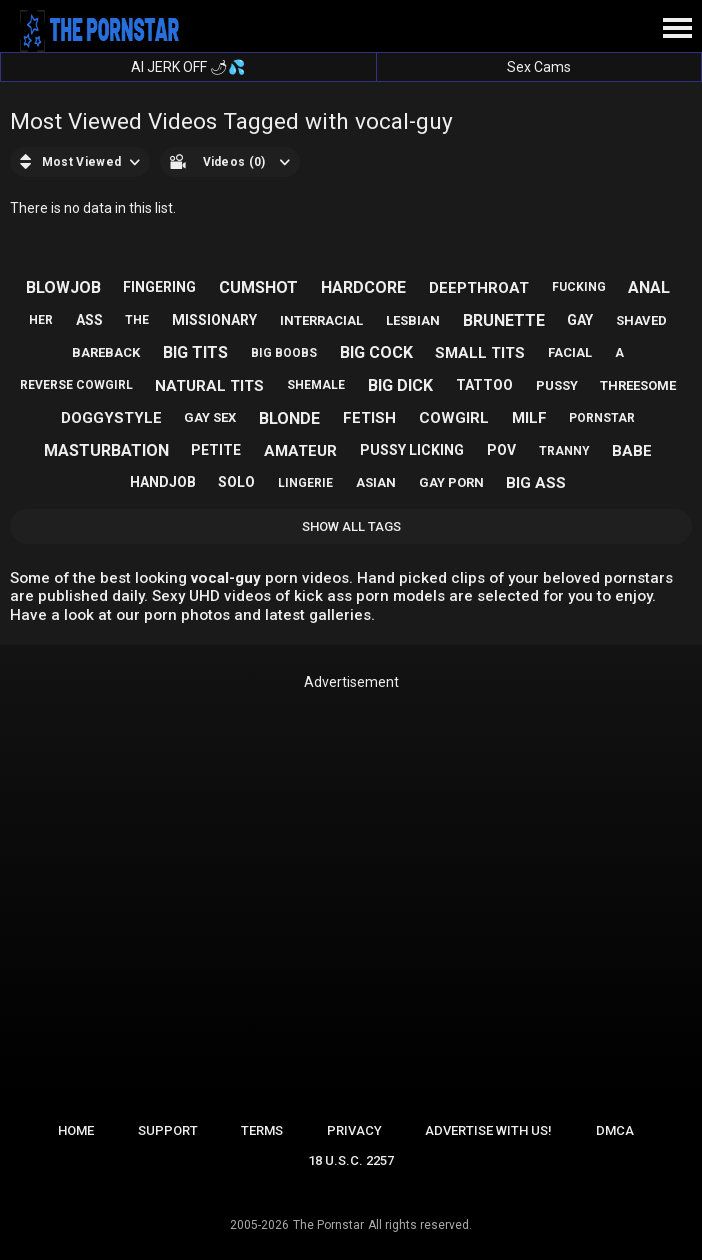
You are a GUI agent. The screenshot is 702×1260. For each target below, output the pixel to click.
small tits (480, 353)
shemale (316, 385)
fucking (579, 287)
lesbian (413, 320)
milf (529, 418)
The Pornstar (328, 1225)
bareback (106, 352)
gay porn (451, 482)
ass (89, 320)
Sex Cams (539, 67)
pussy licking (412, 450)
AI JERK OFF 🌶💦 (188, 67)
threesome (638, 385)
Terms (262, 1130)
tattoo (484, 385)
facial (570, 352)
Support (168, 1130)
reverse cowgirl (76, 385)
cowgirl (454, 418)
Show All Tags (351, 526)
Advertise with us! (488, 1130)
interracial (321, 320)
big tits (195, 352)
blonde (289, 418)
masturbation (106, 450)
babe (632, 451)
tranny (564, 451)
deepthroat (479, 288)
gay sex (210, 417)
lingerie (305, 483)
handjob (163, 482)
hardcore (363, 287)
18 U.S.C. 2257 (351, 1160)
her (41, 320)
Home (76, 1130)
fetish (369, 418)
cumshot (258, 287)
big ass (536, 483)
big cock (376, 352)
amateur (300, 451)
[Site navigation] (677, 29)
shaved (641, 320)
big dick (400, 385)
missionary (214, 320)
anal (649, 287)
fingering (159, 287)
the (137, 320)
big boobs (284, 353)
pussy (557, 385)
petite (216, 450)
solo (236, 482)
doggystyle (111, 418)
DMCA (615, 1130)
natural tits (209, 386)
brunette (504, 320)
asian (376, 482)
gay (580, 320)
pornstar (602, 418)
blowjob (63, 287)
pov (501, 450)
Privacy (354, 1130)
